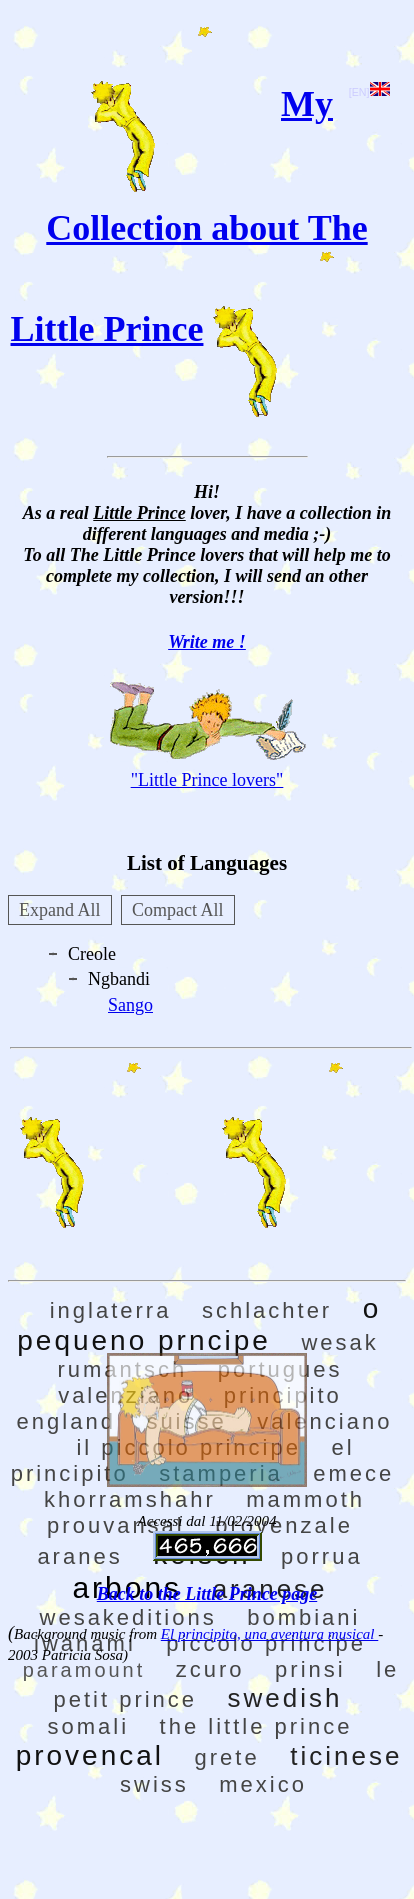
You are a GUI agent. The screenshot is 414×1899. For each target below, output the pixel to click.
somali (89, 1726)
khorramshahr (130, 1499)
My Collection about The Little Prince (189, 216)
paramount (84, 1670)
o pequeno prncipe (199, 1324)
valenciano (324, 1421)
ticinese (346, 1756)
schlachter (267, 1310)
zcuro (210, 1669)
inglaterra (111, 1310)
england (66, 1421)
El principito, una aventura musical (269, 1634)
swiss (154, 1784)
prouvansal (116, 1525)
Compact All (178, 910)
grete (227, 1757)
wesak (339, 1342)
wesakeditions (128, 1617)
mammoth (305, 1499)
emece (353, 1473)
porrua (322, 1556)
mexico (263, 1784)
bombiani (303, 1617)
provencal (90, 1755)
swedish (285, 1698)
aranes (79, 1556)
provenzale (284, 1525)
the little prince (256, 1726)
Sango (130, 1005)
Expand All (60, 910)
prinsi (310, 1669)
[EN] (369, 92)
